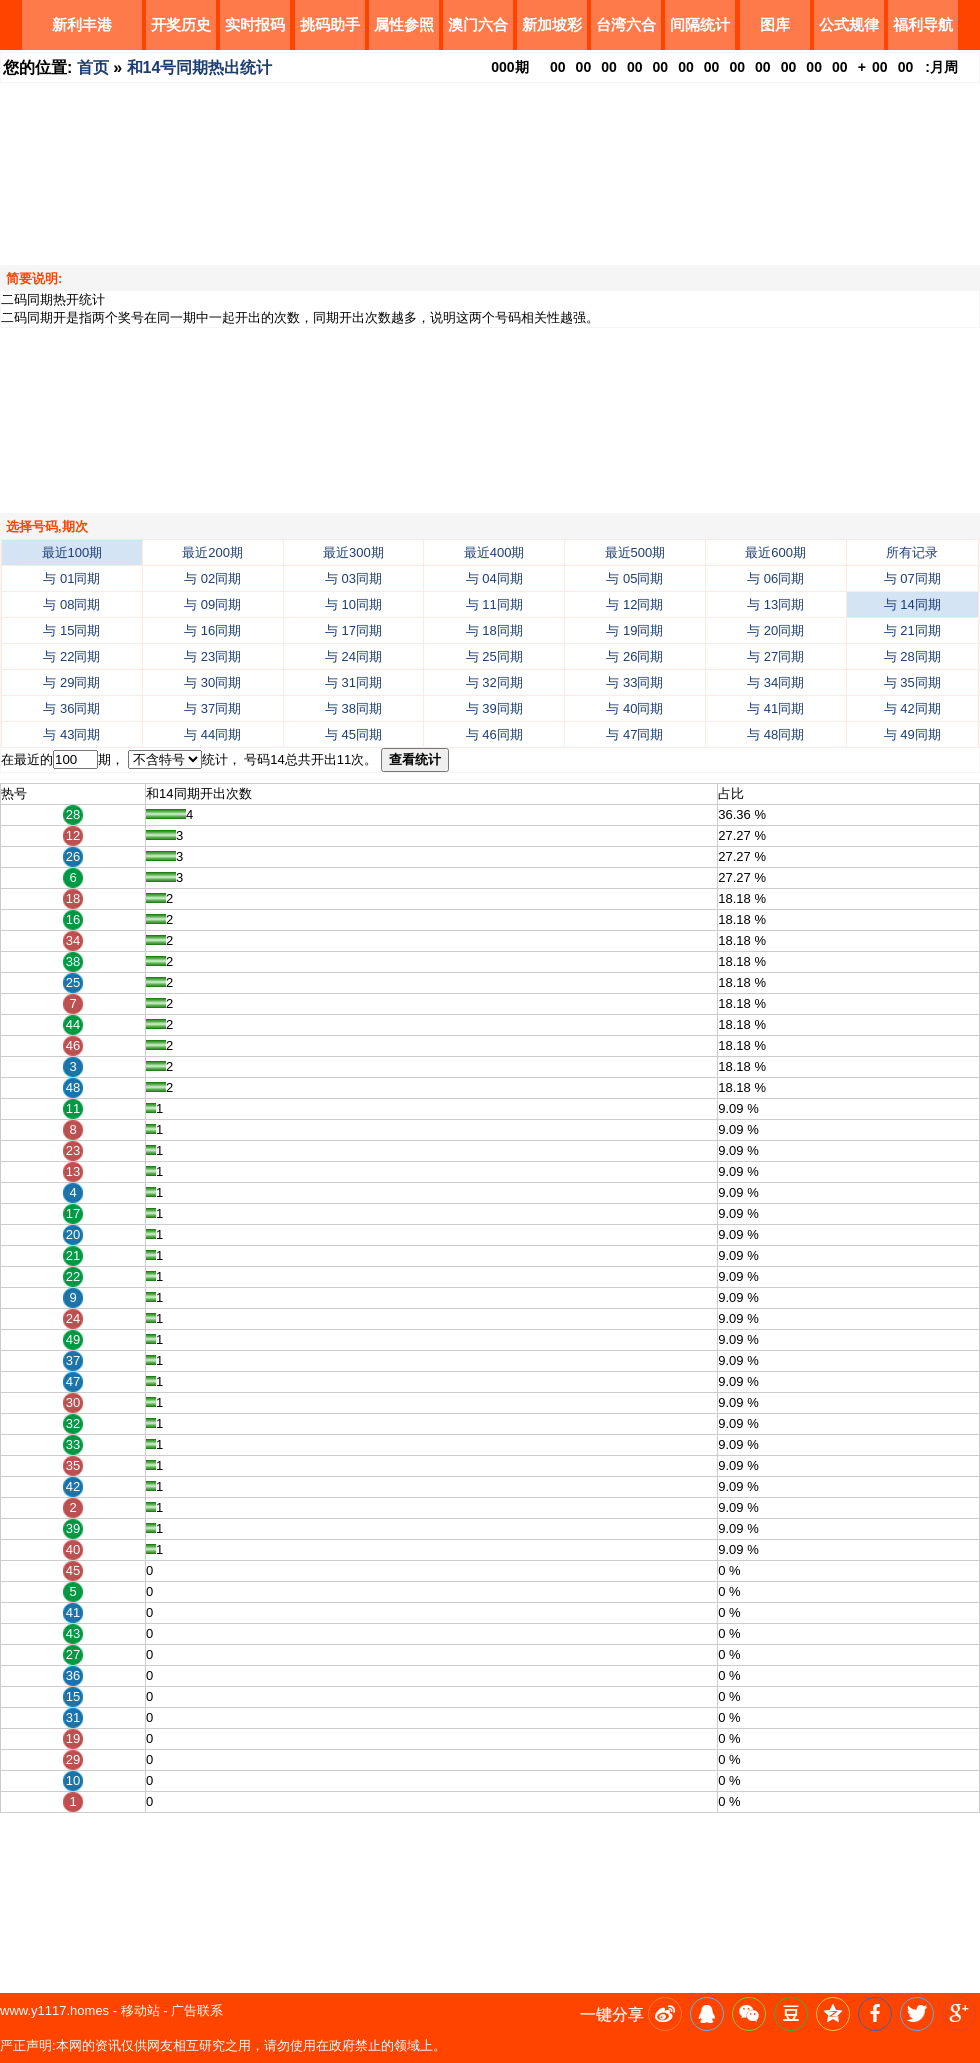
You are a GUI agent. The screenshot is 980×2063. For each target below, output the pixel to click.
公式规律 (849, 24)
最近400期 (494, 552)
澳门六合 (478, 24)
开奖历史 (181, 24)
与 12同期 (634, 604)
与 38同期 (353, 708)
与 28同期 (912, 656)
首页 (93, 67)
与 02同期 (212, 578)
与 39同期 (494, 708)
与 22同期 (71, 656)
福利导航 (923, 24)
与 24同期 (353, 656)
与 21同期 (912, 630)
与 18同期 (494, 630)
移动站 (140, 2010)
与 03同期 (353, 578)
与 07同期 (912, 578)
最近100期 (72, 552)
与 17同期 (353, 630)
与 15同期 (71, 630)
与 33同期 (634, 682)
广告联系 (197, 2010)
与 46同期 (494, 734)
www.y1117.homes (54, 2010)
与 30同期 (212, 682)
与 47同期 (634, 734)
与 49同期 (912, 734)
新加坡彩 (552, 24)
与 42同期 (912, 708)
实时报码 (255, 24)
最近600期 (775, 552)
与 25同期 (494, 656)
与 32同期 (494, 682)
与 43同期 (71, 734)
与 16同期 (212, 630)
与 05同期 (634, 578)
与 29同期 (71, 682)
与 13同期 (775, 604)
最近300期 (353, 552)
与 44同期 (212, 734)
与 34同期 (775, 682)
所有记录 (912, 552)
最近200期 (212, 552)
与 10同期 (353, 604)
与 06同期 (775, 578)
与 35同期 (912, 682)
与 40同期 (634, 708)
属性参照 (404, 24)
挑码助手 (330, 24)
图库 (775, 24)
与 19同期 (634, 630)
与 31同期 (353, 682)
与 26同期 (634, 656)
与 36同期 (71, 708)
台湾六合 (626, 24)
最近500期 (635, 552)
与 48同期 (775, 734)
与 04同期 (494, 578)
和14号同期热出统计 (200, 67)
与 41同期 (775, 708)
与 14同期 (912, 604)
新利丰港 (82, 24)
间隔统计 (700, 24)
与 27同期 (775, 656)
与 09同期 (212, 604)
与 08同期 (71, 604)
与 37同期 (212, 708)
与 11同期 (494, 604)
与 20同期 (775, 630)
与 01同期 (71, 578)
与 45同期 (353, 734)
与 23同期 (212, 656)
